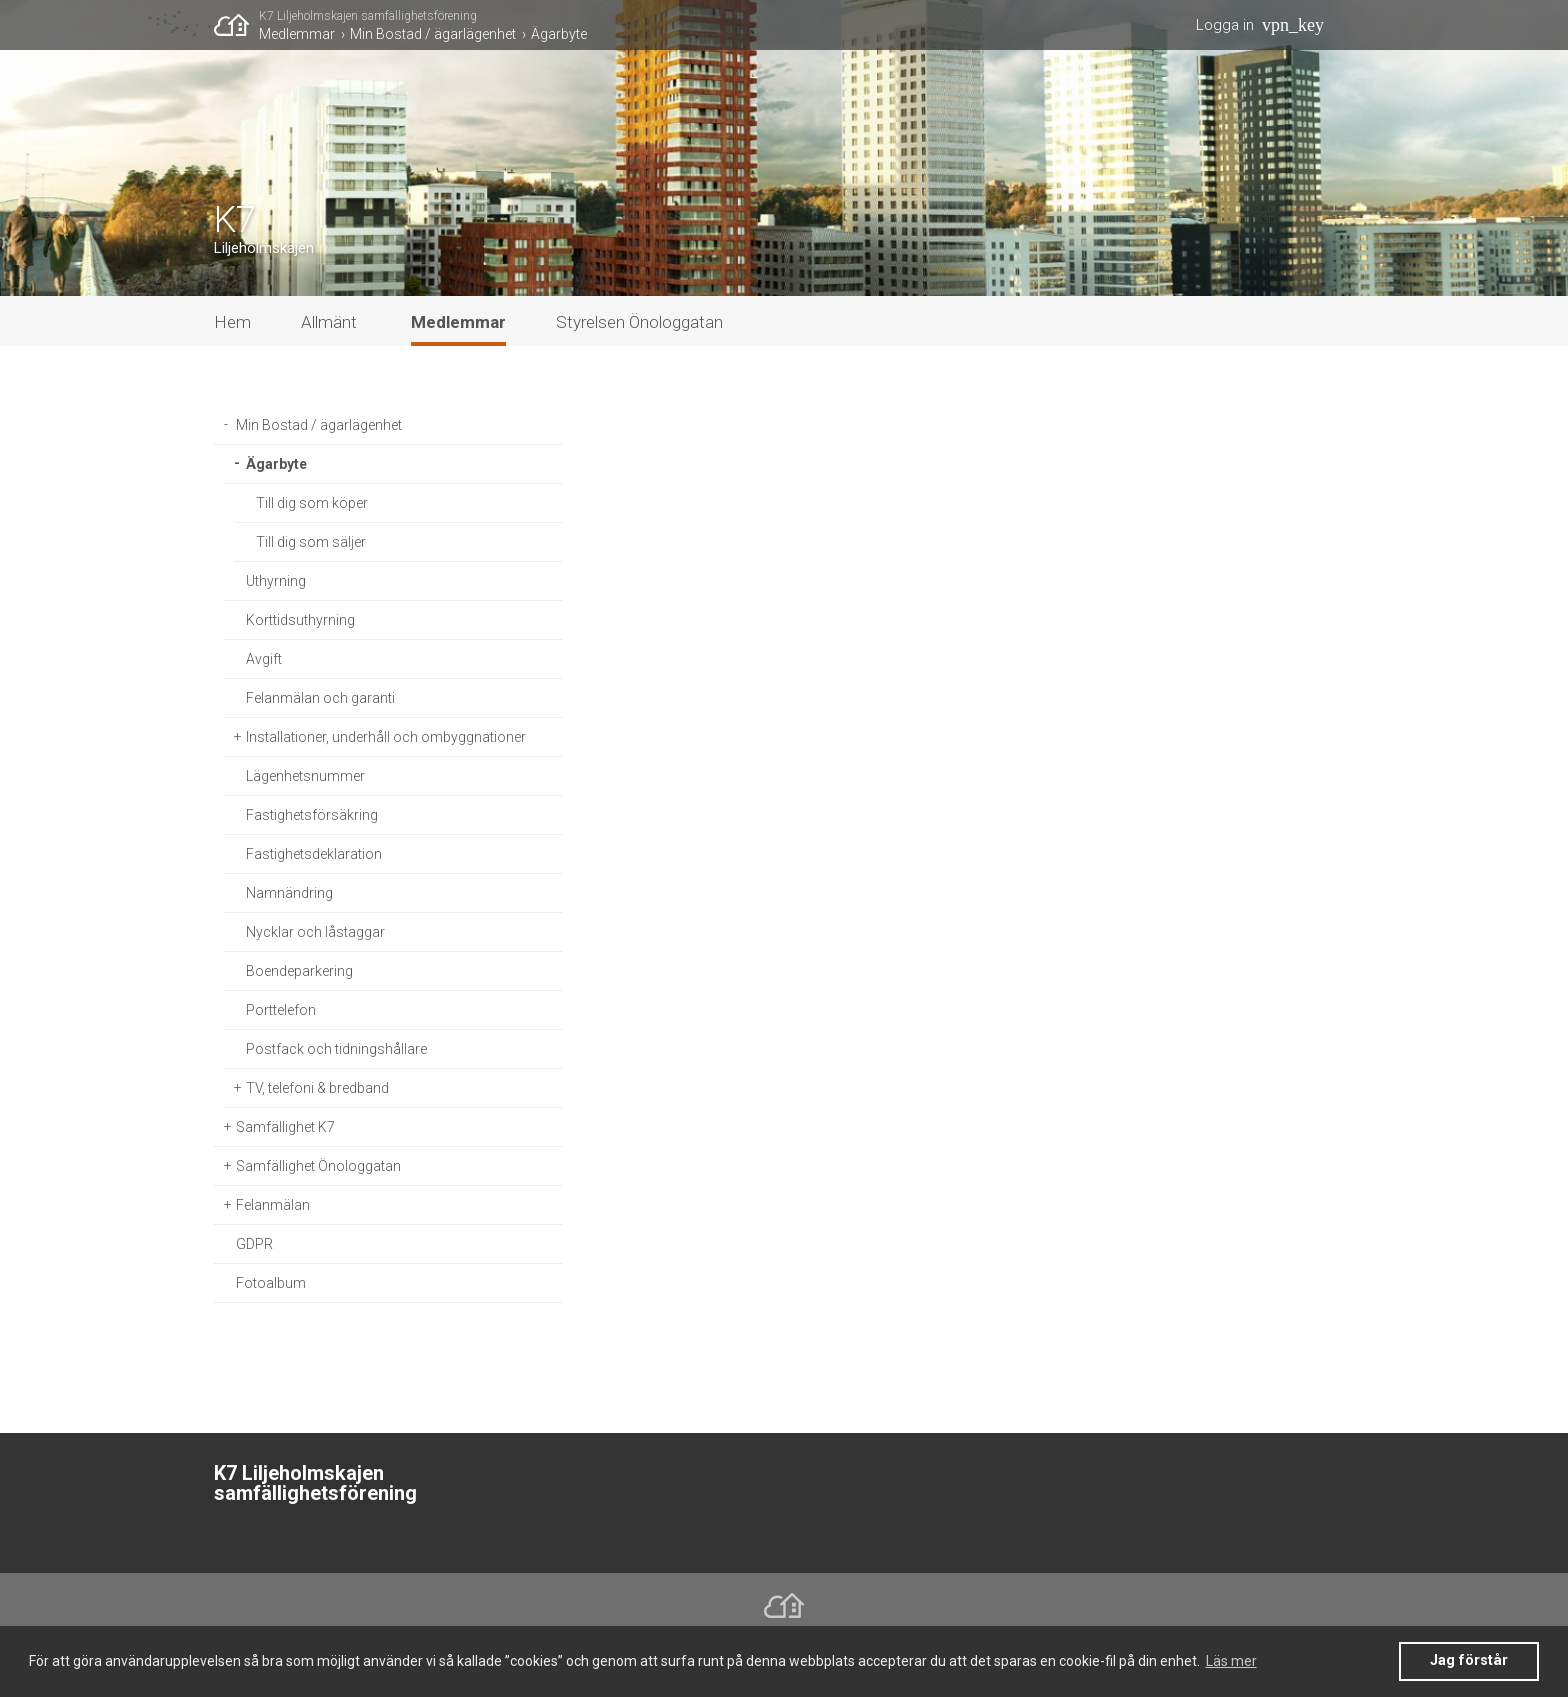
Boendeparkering (299, 971)
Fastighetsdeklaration (314, 854)
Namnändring (289, 893)
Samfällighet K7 (285, 1127)
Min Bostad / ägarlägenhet (433, 34)
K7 (235, 220)
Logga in (1225, 25)
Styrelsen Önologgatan (639, 322)
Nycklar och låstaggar (315, 932)
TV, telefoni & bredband (317, 1088)
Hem (232, 322)
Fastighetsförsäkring (312, 815)
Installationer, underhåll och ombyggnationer (386, 737)
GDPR (254, 1244)
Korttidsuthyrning (300, 620)
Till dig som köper (312, 503)
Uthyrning (276, 581)
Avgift (264, 659)
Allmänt (329, 322)
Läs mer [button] (1231, 1661)
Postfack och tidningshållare (336, 1049)
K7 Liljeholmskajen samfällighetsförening (368, 16)
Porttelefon (281, 1010)
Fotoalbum (271, 1283)
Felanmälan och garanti (320, 698)
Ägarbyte (559, 34)
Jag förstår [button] (1469, 1660)
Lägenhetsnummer (305, 776)
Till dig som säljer (311, 542)
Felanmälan (273, 1205)
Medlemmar (297, 34)
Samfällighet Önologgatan (318, 1166)
